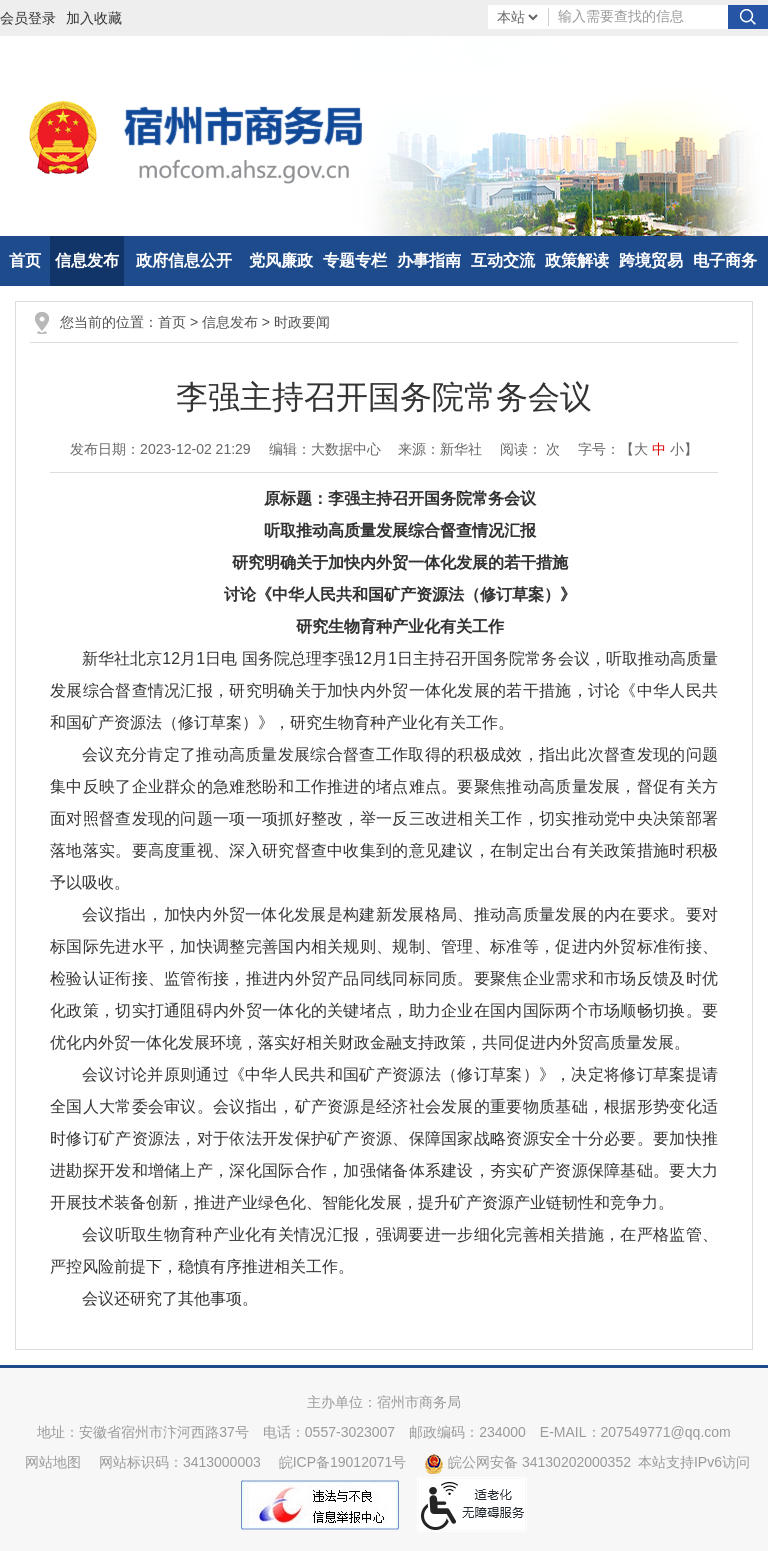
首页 (25, 260)
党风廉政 (281, 260)
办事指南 (429, 260)
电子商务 (725, 260)
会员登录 (28, 18)
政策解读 (577, 260)
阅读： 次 (530, 449)
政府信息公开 (184, 260)
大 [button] (641, 449)
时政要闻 (302, 322)
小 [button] (677, 449)
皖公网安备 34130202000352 (527, 1462)
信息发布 (87, 260)
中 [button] (659, 449)
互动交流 (503, 260)
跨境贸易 (651, 260)
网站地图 (53, 1462)
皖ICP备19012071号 (343, 1462)
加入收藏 (94, 18)
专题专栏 (355, 260)
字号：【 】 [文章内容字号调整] (638, 449)
